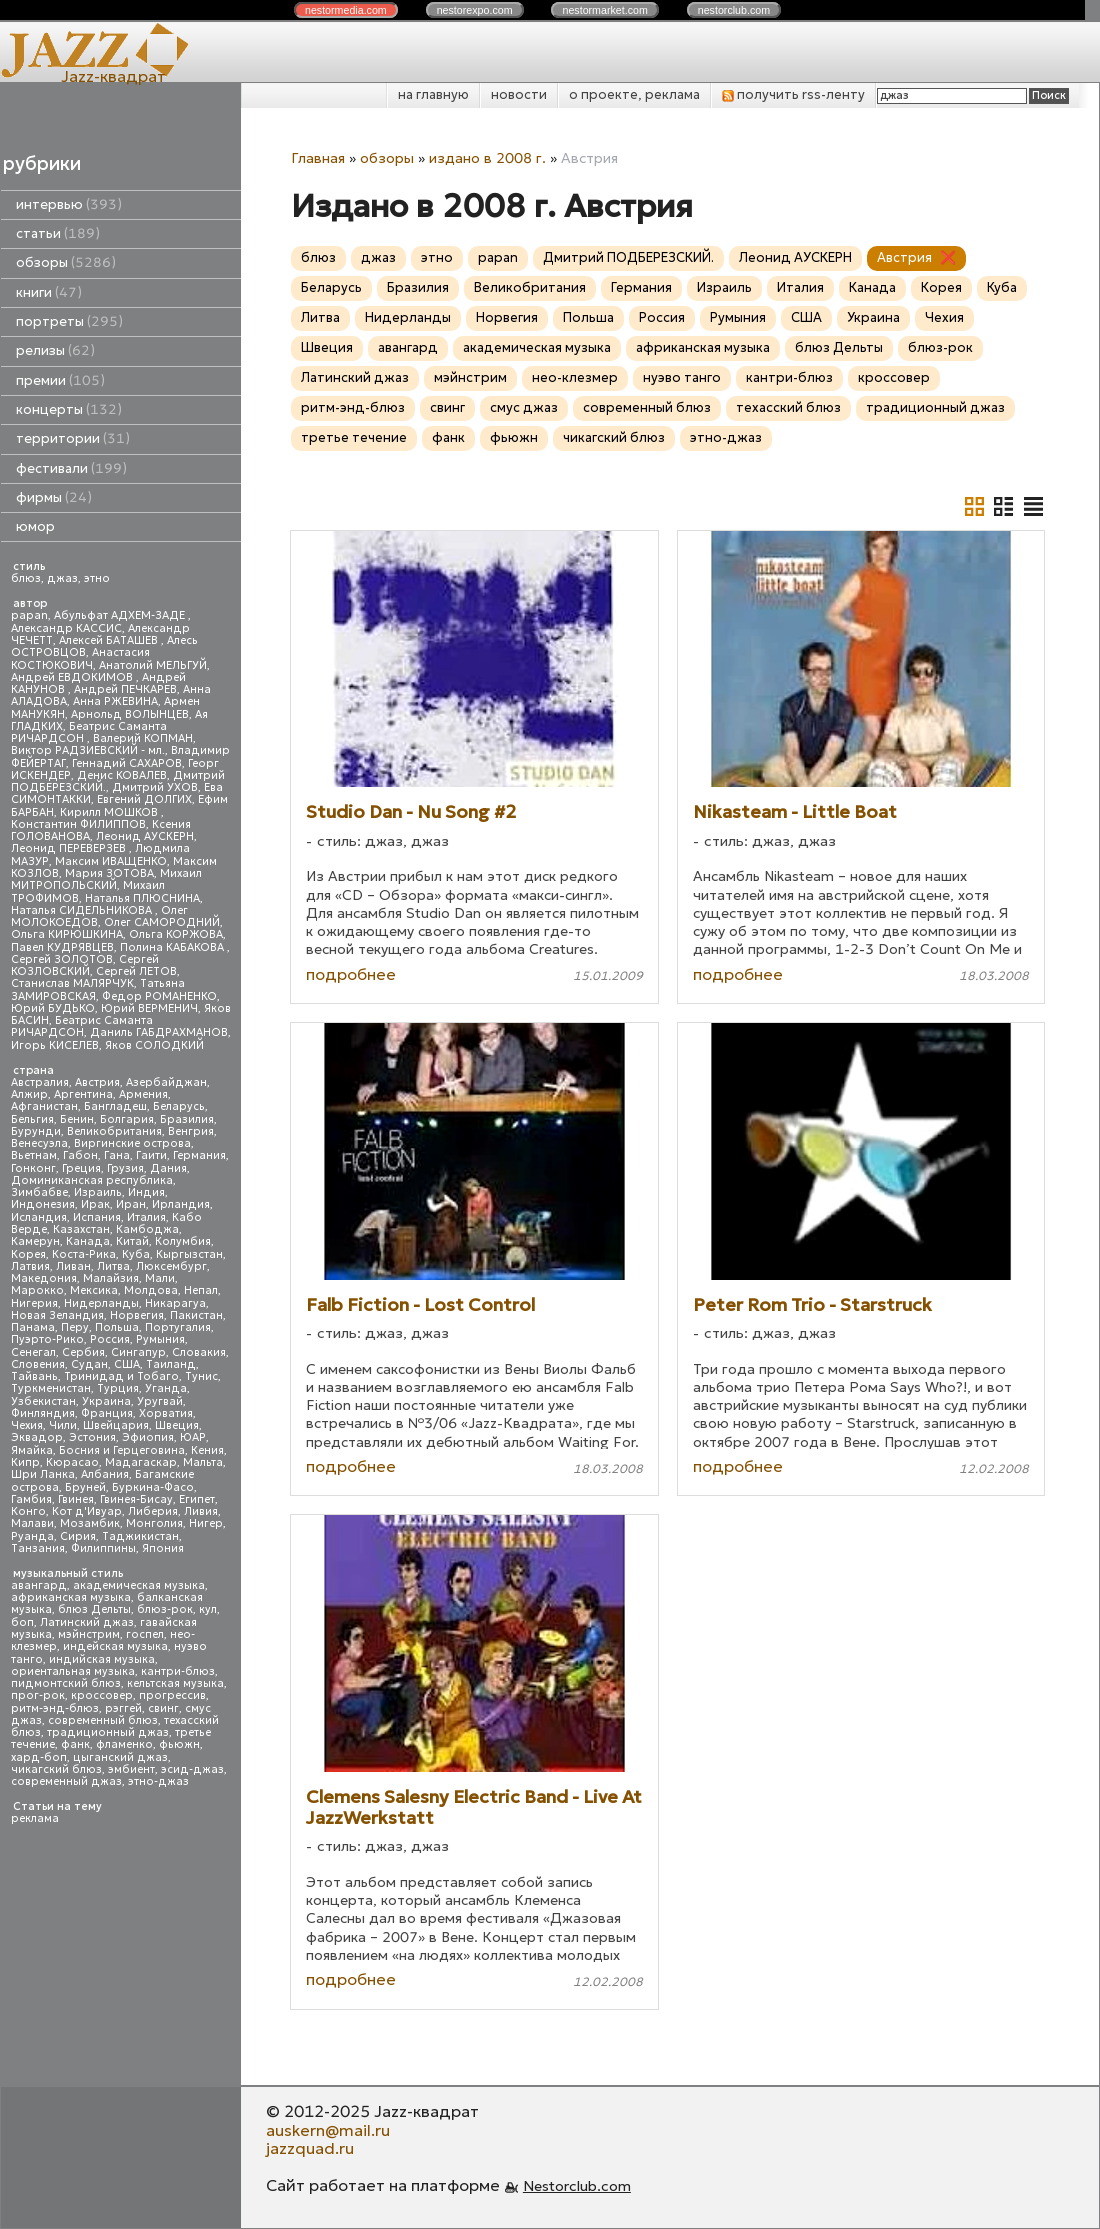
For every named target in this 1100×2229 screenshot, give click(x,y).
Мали (160, 1278)
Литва (113, 1266)
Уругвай (160, 1401)
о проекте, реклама (634, 94)
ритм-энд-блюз (55, 1708)
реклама (35, 1818)
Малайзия (111, 1278)
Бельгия (32, 1119)
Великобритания (114, 1131)
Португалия (178, 1327)
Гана (117, 1155)
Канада (88, 1241)
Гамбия (31, 1499)
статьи (58, 233)
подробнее (351, 974)
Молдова (151, 1290)
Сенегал (33, 1352)
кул (208, 1609)
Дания (168, 1168)
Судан (89, 1364)
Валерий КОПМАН (143, 738)
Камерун (35, 1241)
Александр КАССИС (66, 628)
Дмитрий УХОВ (155, 787)
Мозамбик (90, 1523)
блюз (26, 578)
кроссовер (102, 1695)
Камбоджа (147, 1229)
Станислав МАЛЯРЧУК (72, 983)
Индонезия (43, 1204)
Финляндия (43, 1413)
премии (60, 380)
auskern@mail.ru (328, 2130)
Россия (110, 1339)
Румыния (160, 1339)
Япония (163, 1548)
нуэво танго (682, 377)
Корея (28, 1254)
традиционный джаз (108, 1732)
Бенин (77, 1119)
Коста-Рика (84, 1254)
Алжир (29, 1094)
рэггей (123, 1708)
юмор (35, 526)
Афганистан (44, 1106)
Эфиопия (148, 1437)
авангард (39, 1585)
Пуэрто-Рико (47, 1339)
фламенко (124, 1744)
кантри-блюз (178, 1671)
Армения (143, 1094)
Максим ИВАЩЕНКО (111, 861)
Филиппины (103, 1548)
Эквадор (37, 1437)
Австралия (40, 1082)
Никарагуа (175, 1303)
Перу (75, 1327)
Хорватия (166, 1413)
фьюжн (179, 1744)
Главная (318, 158)
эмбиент (131, 1769)
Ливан (73, 1266)
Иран (131, 1204)
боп (22, 1622)
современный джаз (66, 1781)
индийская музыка (102, 1659)
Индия (146, 1192)
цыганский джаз (120, 1757)
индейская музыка (115, 1646)
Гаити (151, 1155)
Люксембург (171, 1266)
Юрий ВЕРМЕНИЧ (149, 1008)
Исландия (39, 1217)
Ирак (95, 1204)
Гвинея (76, 1499)
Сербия (83, 1352)
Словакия (199, 1352)
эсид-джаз (192, 1769)
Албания (105, 1474)
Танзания (38, 1548)
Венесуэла (39, 1143)
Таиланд (171, 1364)
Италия (146, 1217)
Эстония (92, 1437)
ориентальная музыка (73, 1671)
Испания (97, 1217)
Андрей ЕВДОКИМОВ (73, 677)
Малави (32, 1523)
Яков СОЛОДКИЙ (154, 1045)
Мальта (203, 1462)
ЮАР (193, 1437)
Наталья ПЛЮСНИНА (142, 898)
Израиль (98, 1192)
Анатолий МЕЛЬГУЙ (153, 665)
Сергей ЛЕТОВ (136, 971)
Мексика (94, 1290)
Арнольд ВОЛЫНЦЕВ (130, 714)
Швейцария (116, 1425)
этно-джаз (158, 1781)
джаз (62, 578)
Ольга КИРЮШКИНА (67, 934)
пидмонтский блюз (66, 1683)
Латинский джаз (87, 1622)
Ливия (201, 1511)
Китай (132, 1241)
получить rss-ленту (793, 94)
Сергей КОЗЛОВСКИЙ (85, 965)
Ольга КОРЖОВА (176, 934)
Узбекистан (43, 1401)
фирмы (54, 497)
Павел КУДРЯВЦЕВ (62, 947)
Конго (28, 1511)
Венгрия (191, 1131)
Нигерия (34, 1303)
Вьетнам (34, 1155)
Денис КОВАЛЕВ (122, 775)
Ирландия (181, 1204)
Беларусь (179, 1106)
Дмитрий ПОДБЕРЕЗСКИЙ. (628, 257)
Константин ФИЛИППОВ (78, 824)
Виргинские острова (132, 1143)
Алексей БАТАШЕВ (110, 640)
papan (29, 615)
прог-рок (38, 1695)
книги (49, 292)
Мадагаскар (141, 1462)
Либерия (153, 1511)
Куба (136, 1254)
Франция (107, 1413)
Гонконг (33, 1168)
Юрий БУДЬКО (53, 1008)
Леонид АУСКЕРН (145, 836)
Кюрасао (72, 1462)
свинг (163, 1708)
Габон (80, 1155)
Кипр (25, 1462)
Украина (106, 1401)
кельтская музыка (175, 1683)
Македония (44, 1278)
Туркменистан (51, 1388)
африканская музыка (71, 1597)
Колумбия (183, 1241)
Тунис (201, 1376)
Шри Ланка (43, 1474)
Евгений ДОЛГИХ (144, 799)
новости (519, 94)
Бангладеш (115, 1106)
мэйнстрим (89, 1634)
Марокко (37, 1290)
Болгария (127, 1119)
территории (73, 438)
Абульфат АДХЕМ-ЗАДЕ (121, 615)
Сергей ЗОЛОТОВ (62, 959)
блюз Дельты (94, 1609)
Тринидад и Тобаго (121, 1376)
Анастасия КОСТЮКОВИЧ (80, 658)
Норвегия (137, 1315)
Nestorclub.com (577, 2186)
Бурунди (36, 1131)
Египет (197, 1499)
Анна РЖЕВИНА (115, 701)
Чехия (27, 1425)
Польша (117, 1327)
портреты (69, 321)
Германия (199, 1155)
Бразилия (187, 1119)
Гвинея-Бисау (136, 1499)
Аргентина (83, 1094)
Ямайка (32, 1450)
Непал (201, 1290)
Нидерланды (101, 1303)
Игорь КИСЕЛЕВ (55, 1045)
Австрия (97, 1082)
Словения (38, 1364)
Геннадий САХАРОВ (127, 763)
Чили (63, 1425)
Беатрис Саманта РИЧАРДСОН (89, 732)
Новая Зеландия (57, 1315)
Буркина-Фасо (153, 1487)
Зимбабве (39, 1192)
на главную (433, 94)
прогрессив (172, 1695)
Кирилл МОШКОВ (110, 812)
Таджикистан (140, 1536)
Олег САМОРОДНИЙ (162, 922)
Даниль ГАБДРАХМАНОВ (159, 1032)
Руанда (32, 1536)
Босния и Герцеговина (122, 1450)
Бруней (85, 1487)
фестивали (71, 468)
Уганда (166, 1388)
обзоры (66, 262)
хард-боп (39, 1757)
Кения (207, 1450)
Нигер (206, 1523)
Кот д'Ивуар (87, 1511)
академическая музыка (139, 1585)
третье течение (354, 437)
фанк (75, 1744)
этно (97, 578)
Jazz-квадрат (113, 76)
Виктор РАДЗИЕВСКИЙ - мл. (88, 750)
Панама (33, 1327)
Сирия (78, 1536)
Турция (118, 1388)
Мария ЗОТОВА (109, 873)
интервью (69, 204)
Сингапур (138, 1352)
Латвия (30, 1266)
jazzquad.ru (310, 2148)
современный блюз (103, 1720)
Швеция (177, 1425)
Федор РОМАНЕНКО (159, 996)
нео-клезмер (575, 377)
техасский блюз (788, 407)
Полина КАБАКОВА (173, 947)
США (127, 1364)
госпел (145, 1634)
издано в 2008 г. (487, 158)
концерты (69, 409)
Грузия (125, 1168)
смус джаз (524, 407)
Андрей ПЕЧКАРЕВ (125, 689)
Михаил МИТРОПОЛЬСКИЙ (106, 879)
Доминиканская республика (92, 1180)
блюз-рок (165, 1609)
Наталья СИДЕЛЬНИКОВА (83, 910)
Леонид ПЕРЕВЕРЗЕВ (70, 848)
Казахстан (81, 1229)
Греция (81, 1168)
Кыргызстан (189, 1254)
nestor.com (346, 10)
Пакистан (196, 1315)
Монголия (154, 1523)
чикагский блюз (56, 1769)
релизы (55, 350)
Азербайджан (166, 1082)
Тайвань (34, 1376)
